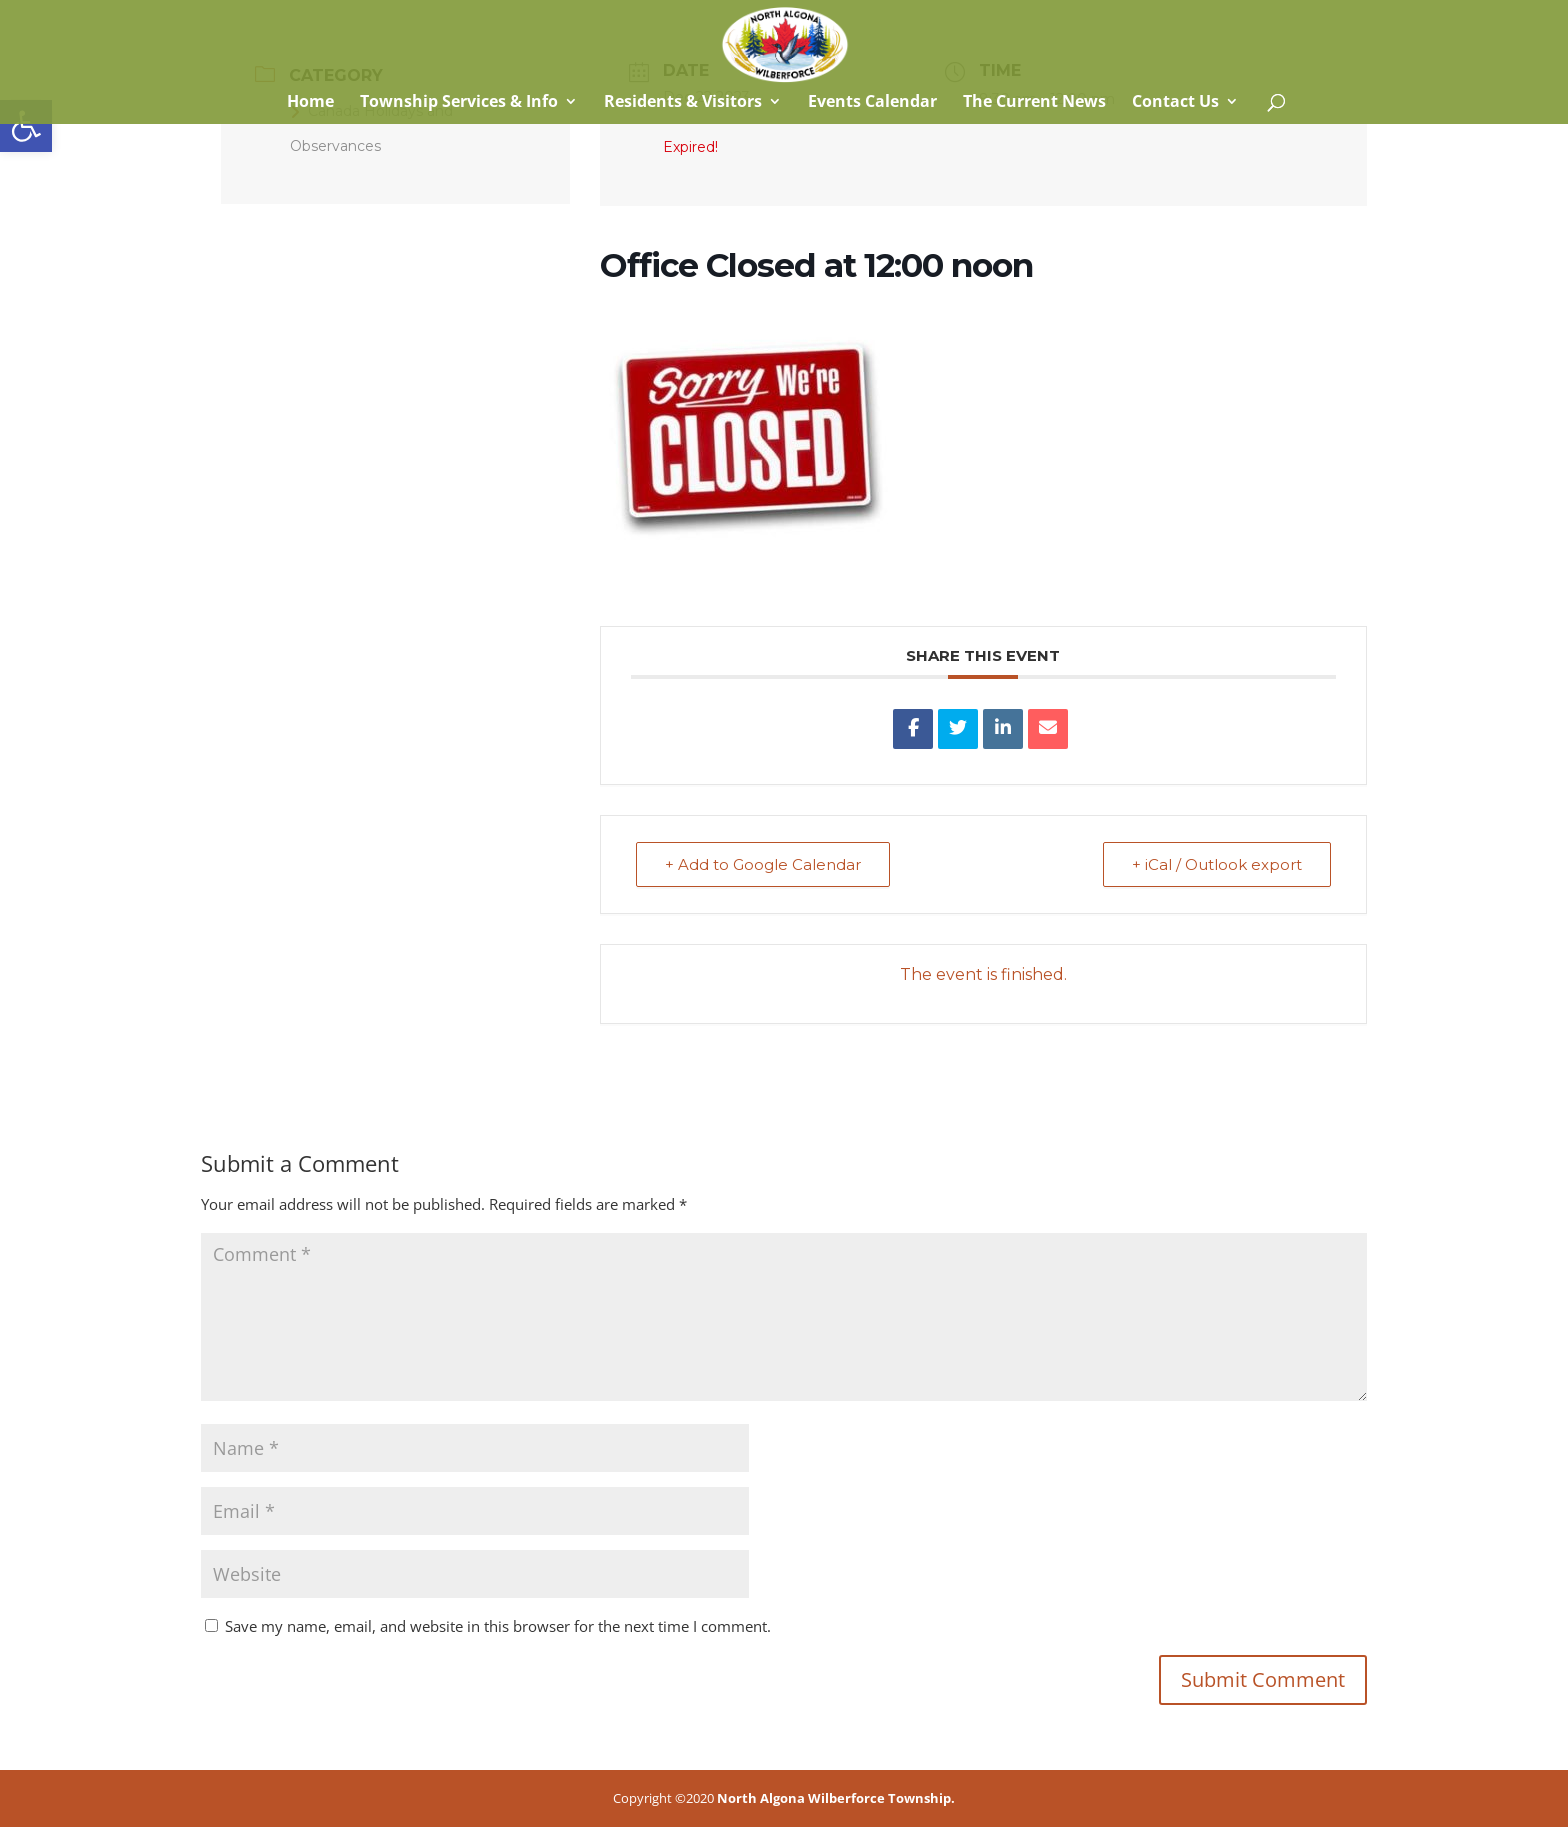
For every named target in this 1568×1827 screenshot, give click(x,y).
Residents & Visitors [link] (683, 103)
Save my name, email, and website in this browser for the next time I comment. (498, 1626)
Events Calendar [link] (872, 103)
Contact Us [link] (1175, 103)
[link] (26, 126)
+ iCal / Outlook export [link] (1217, 864)
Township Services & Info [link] (459, 103)
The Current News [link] (1034, 103)
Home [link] (308, 103)
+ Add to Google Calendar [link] (763, 864)
